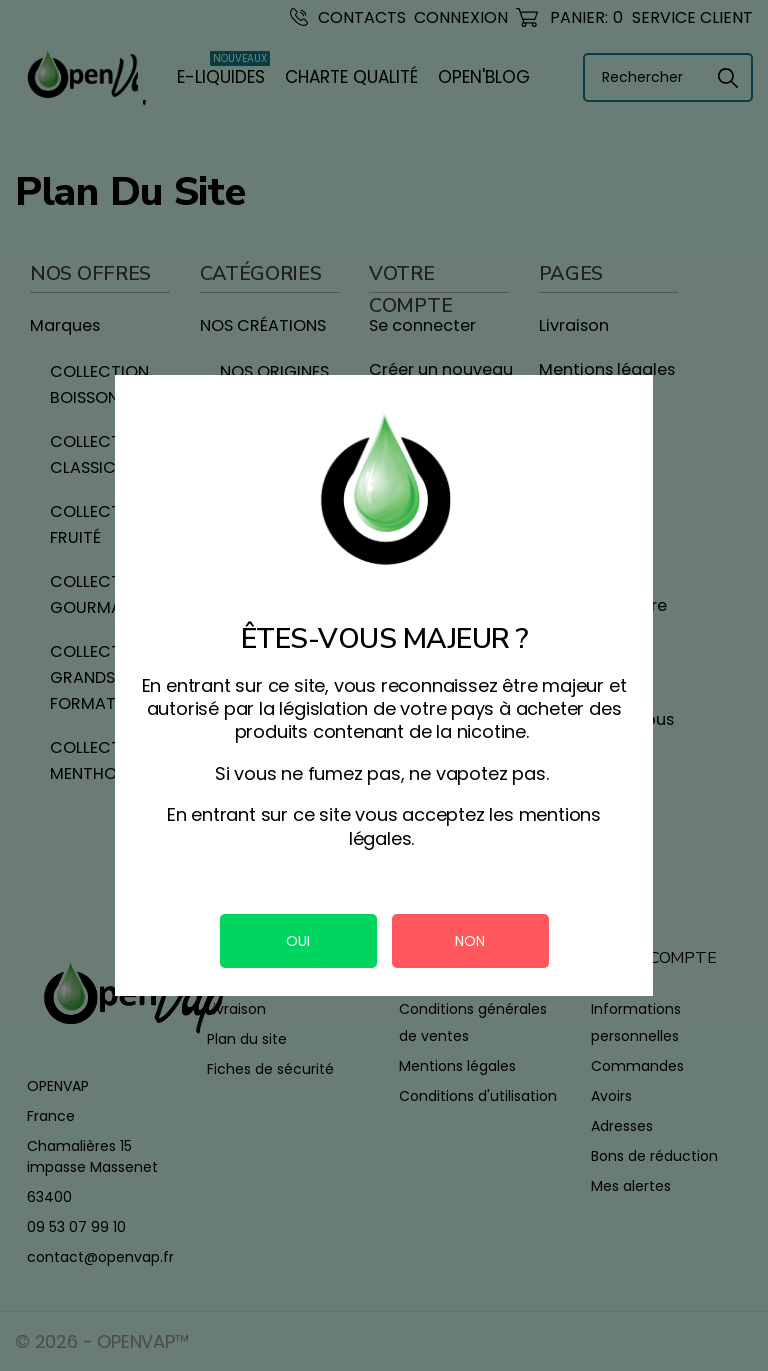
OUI (298, 941)
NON (470, 941)
